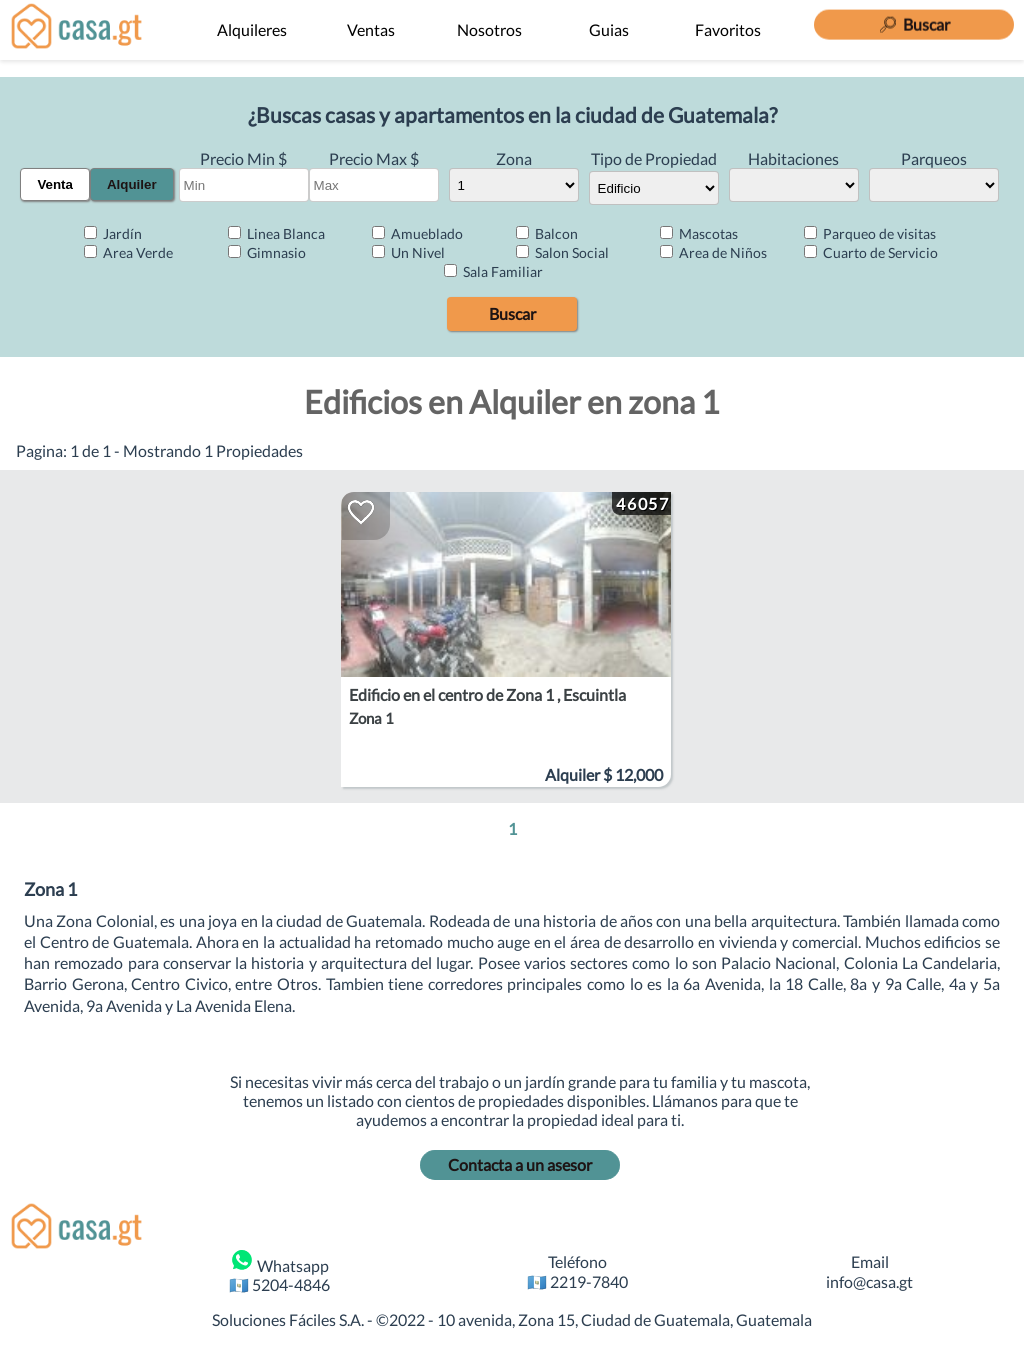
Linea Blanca (276, 233)
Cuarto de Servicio (871, 252)
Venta (55, 184)
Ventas (371, 29)
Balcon (547, 233)
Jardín (113, 233)
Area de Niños (713, 252)
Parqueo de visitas (870, 233)
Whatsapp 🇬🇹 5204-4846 (279, 1271)
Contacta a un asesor (520, 1164)
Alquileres (252, 29)
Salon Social (562, 252)
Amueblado (417, 233)
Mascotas (699, 233)
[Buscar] (914, 21)
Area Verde (128, 252)
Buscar (512, 313)
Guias (609, 29)
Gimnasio (267, 252)
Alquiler (132, 184)
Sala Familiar (493, 271)
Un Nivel (408, 252)
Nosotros (489, 29)
